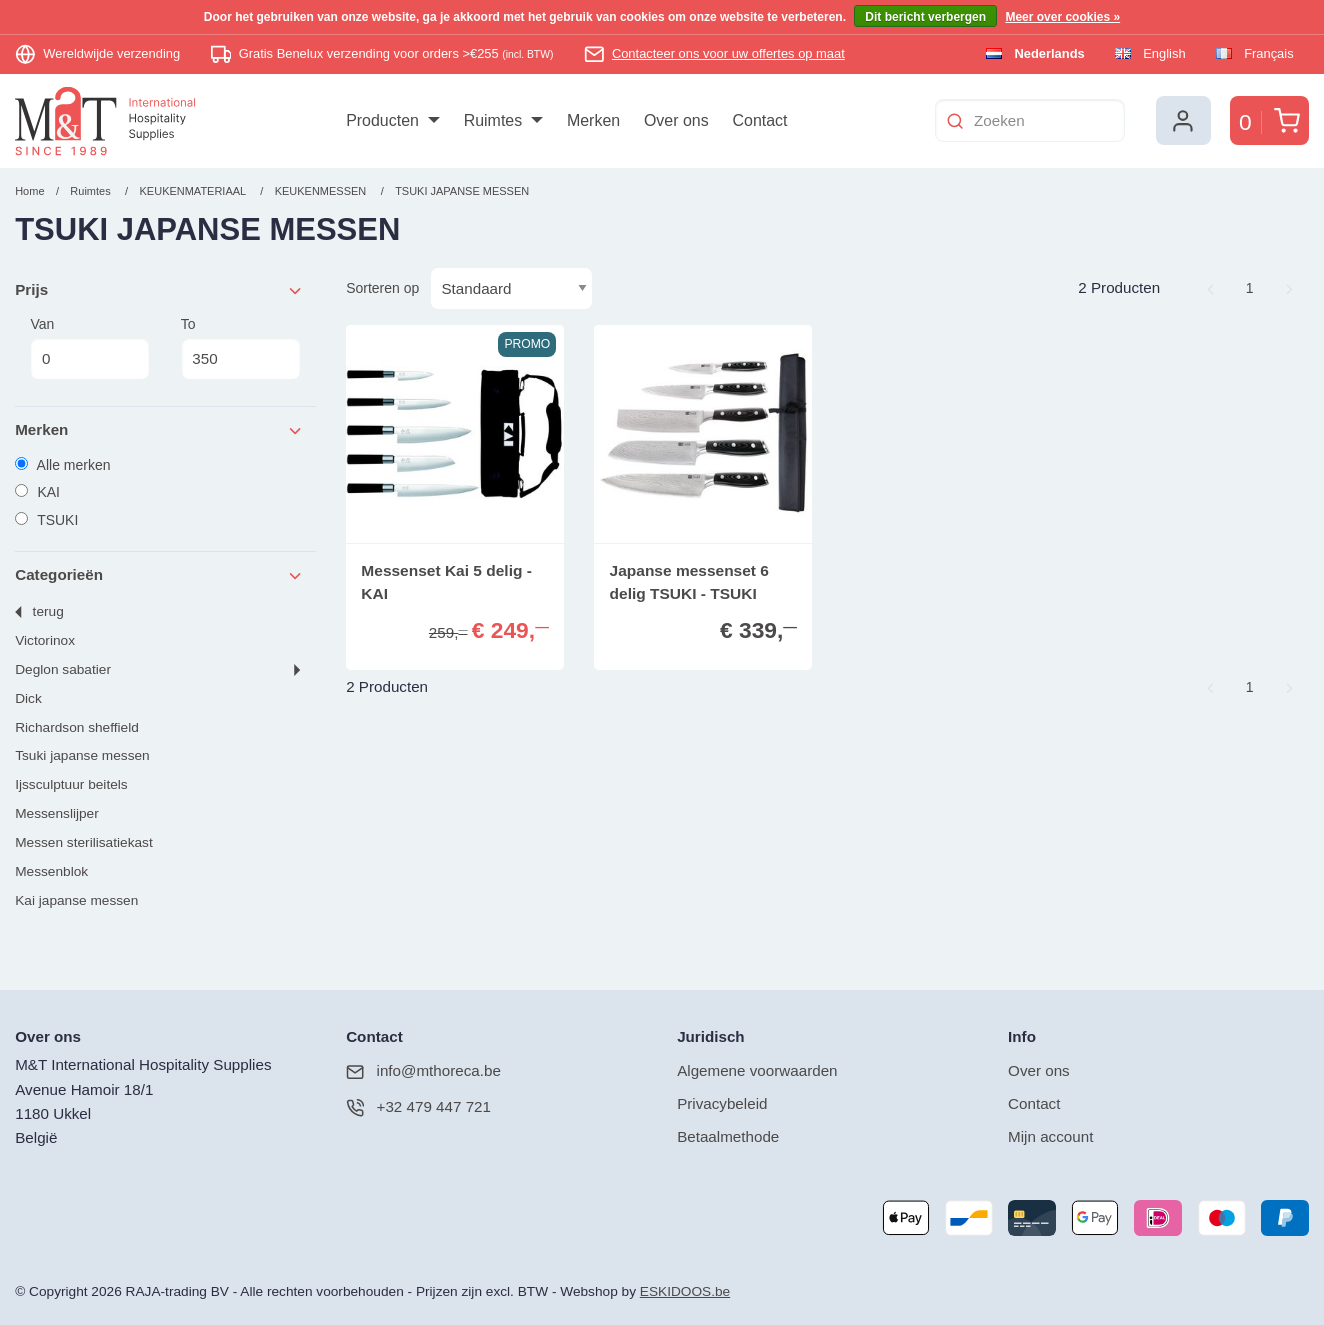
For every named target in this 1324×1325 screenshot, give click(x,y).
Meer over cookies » (1062, 17)
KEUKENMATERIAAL (194, 191)
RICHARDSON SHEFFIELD (77, 727)
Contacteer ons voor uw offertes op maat (728, 53)
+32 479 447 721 (418, 1107)
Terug (48, 611)
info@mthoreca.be (423, 1071)
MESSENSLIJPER (57, 813)
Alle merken (62, 465)
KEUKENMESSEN (322, 191)
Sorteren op (382, 288)
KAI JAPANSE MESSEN (76, 900)
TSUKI (46, 520)
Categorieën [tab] (159, 575)
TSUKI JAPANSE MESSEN (462, 191)
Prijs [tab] (159, 290)
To (241, 348)
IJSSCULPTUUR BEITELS (71, 784)
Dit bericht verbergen (925, 17)
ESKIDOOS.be (685, 1291)
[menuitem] (392, 121)
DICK (28, 698)
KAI (37, 492)
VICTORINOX (45, 640)
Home (29, 191)
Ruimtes (90, 191)
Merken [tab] (159, 430)
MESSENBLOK (51, 871)
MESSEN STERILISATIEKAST (84, 842)
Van (90, 348)
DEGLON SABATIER (63, 669)
